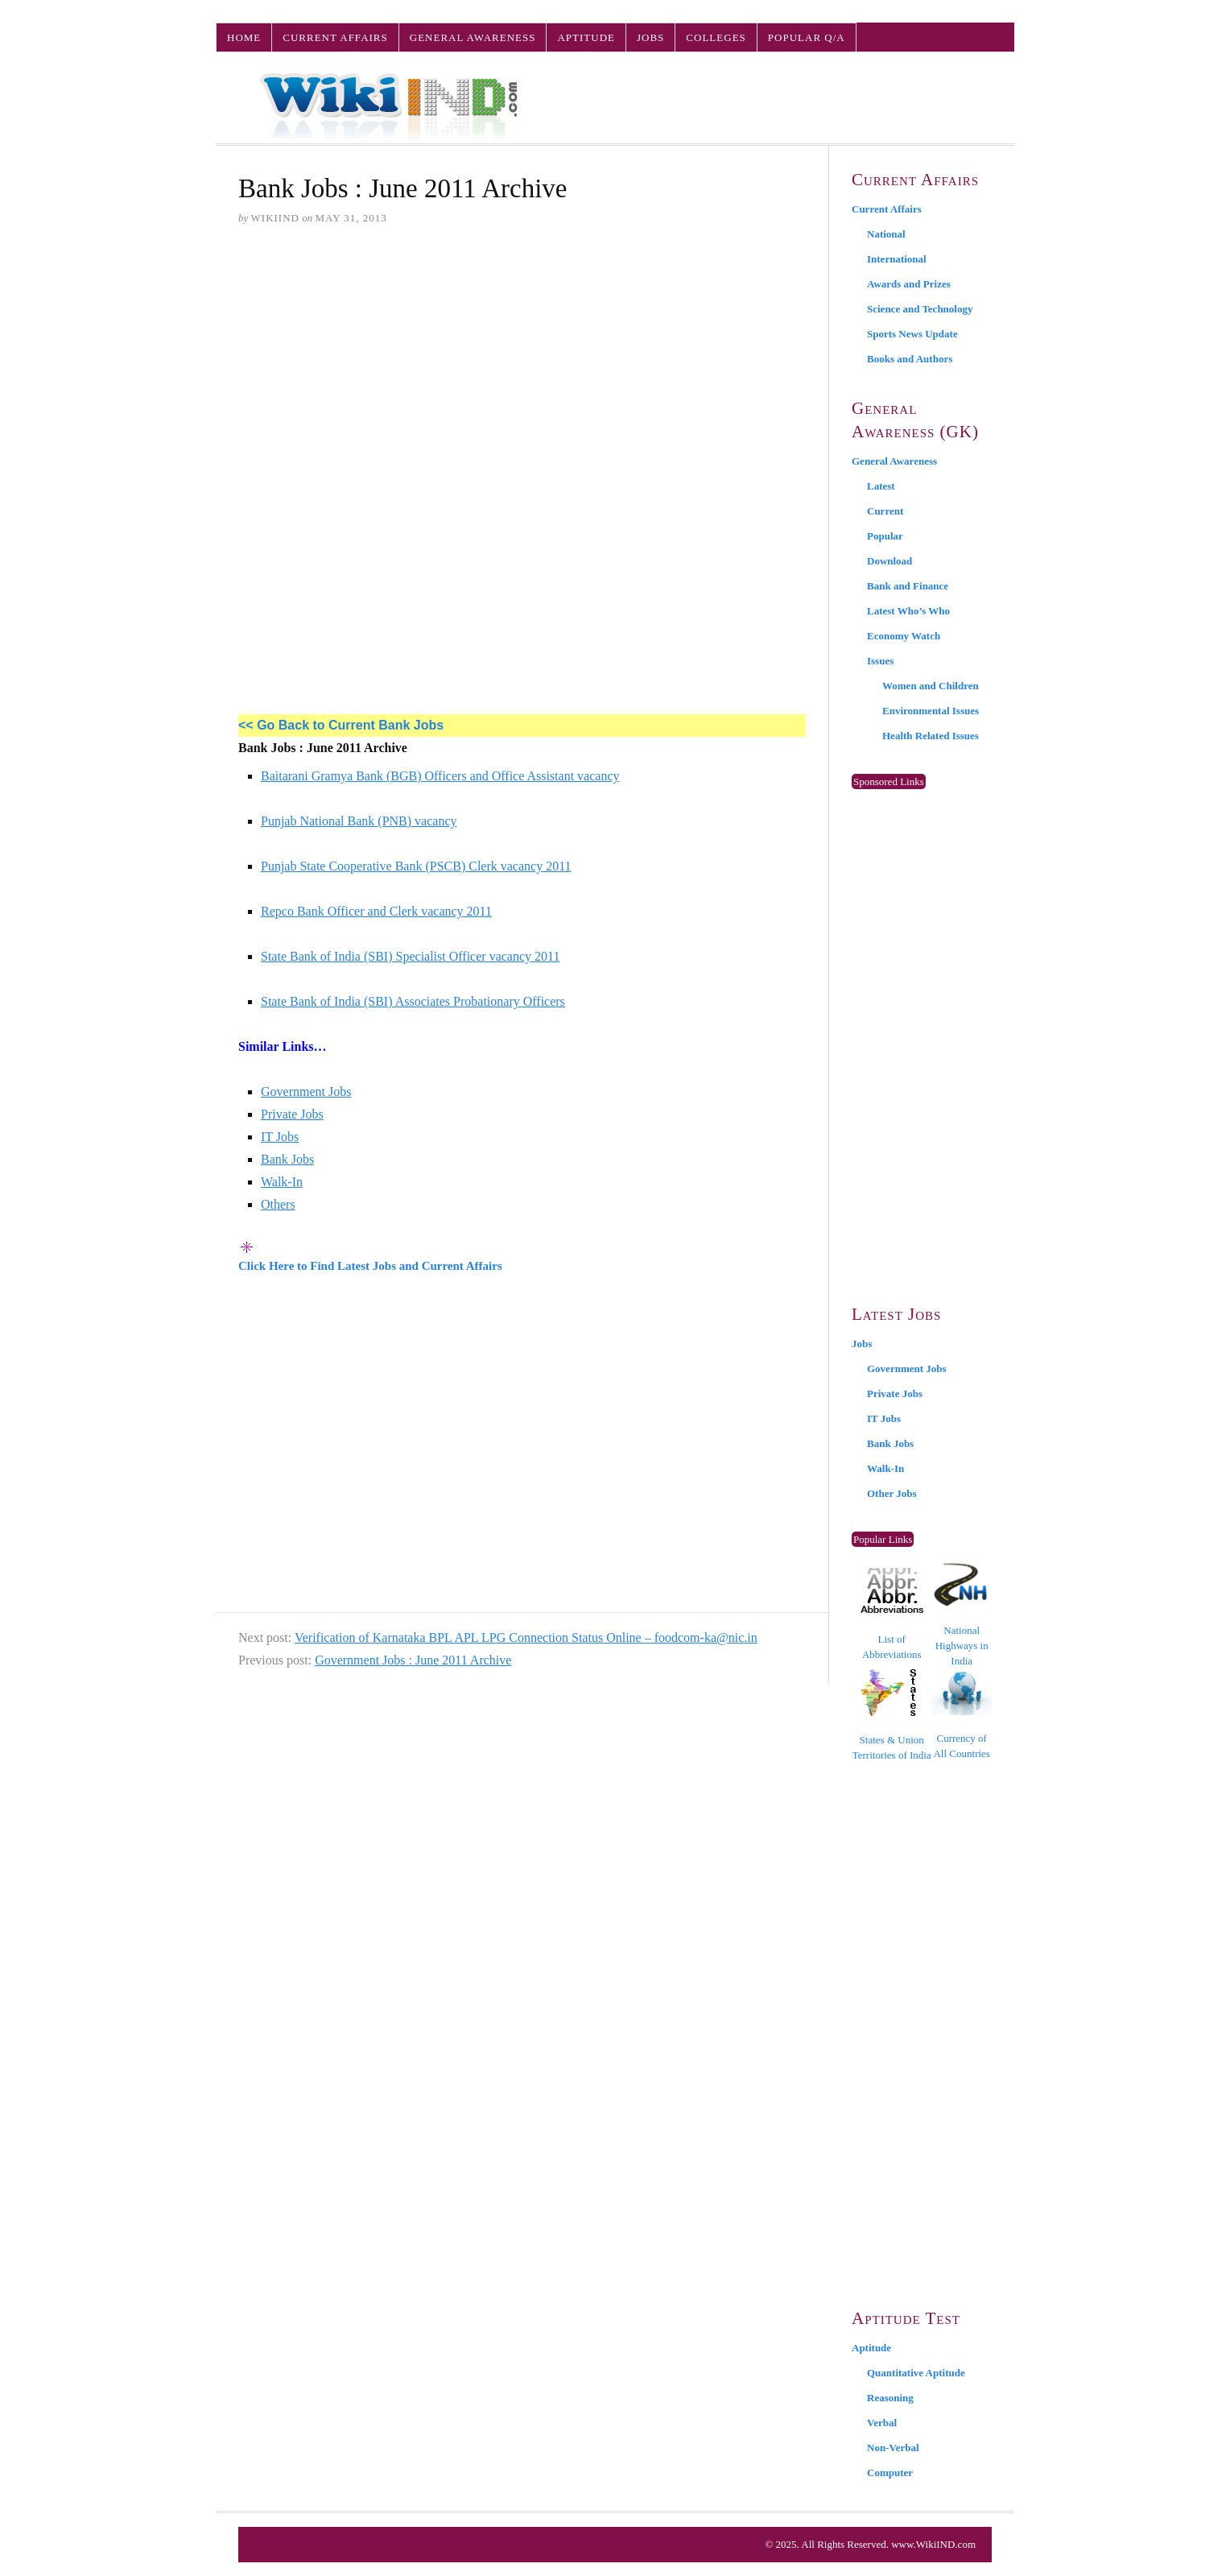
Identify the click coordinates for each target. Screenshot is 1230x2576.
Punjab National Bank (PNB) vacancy (359, 821)
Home (244, 37)
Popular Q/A (806, 37)
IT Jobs (280, 1136)
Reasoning (890, 2398)
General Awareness (473, 37)
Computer (890, 2472)
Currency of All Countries (961, 1714)
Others (278, 1204)
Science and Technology (919, 309)
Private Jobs (292, 1114)
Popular (885, 536)
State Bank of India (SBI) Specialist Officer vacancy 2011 (410, 956)
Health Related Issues (930, 736)
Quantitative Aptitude (916, 2373)
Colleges (715, 37)
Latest (881, 486)
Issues (880, 661)
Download (889, 561)
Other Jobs (892, 1493)
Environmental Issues (930, 711)
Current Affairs (335, 37)
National (886, 234)
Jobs (650, 37)
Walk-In (282, 1182)
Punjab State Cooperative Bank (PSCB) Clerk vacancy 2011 (416, 866)
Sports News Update (912, 334)
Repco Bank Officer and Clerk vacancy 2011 (376, 911)
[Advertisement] (522, 363)
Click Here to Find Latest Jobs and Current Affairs (370, 1265)
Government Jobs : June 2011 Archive (413, 1660)
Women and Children (930, 686)
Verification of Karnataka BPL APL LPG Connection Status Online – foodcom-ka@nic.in (526, 1637)
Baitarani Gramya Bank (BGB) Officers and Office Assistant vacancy (440, 776)
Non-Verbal (893, 2448)
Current (885, 511)
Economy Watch (903, 636)
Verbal (882, 2423)
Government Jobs (306, 1091)
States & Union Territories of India (891, 1714)
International (897, 259)
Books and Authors (909, 359)
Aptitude (586, 37)
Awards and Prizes (909, 284)
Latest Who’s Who (908, 611)
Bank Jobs (287, 1159)
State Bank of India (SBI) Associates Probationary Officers (413, 1001)
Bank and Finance (907, 586)
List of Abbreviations (892, 1614)
